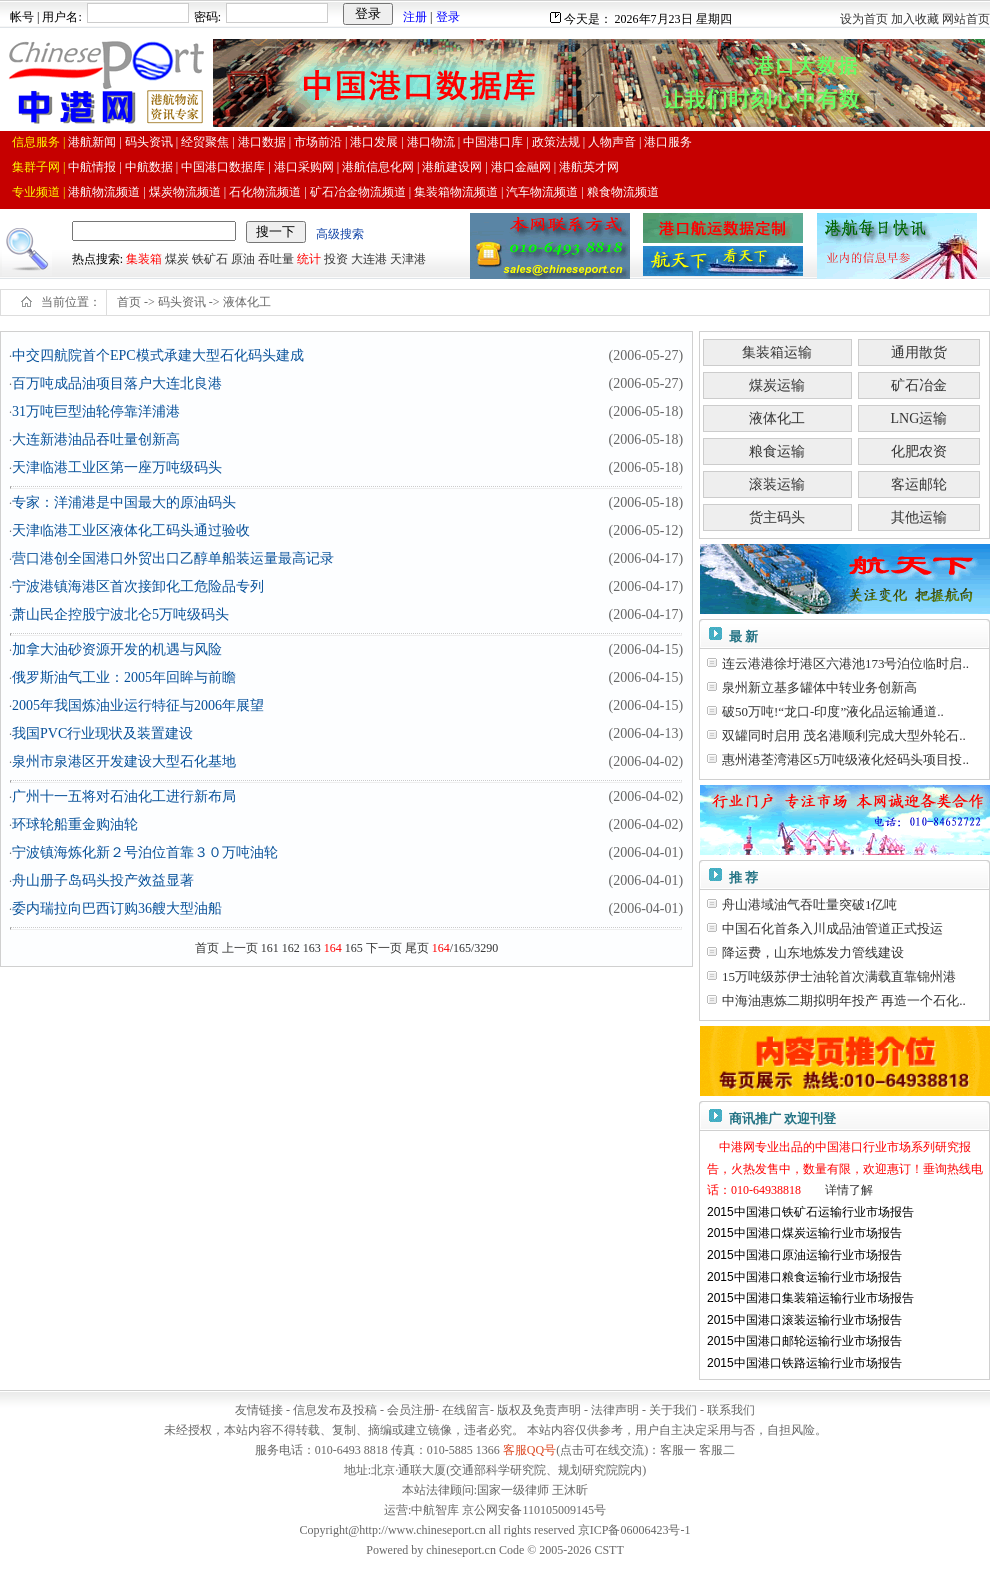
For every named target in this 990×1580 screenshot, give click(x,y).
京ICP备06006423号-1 (634, 1530)
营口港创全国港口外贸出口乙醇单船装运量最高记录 (173, 558)
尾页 (417, 948)
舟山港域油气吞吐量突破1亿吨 (810, 904)
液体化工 (247, 302)
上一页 (240, 948)
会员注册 (411, 1410)
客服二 (717, 1450)
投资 (336, 259)
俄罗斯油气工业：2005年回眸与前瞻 (124, 677)
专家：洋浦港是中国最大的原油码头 (124, 502)
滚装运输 (777, 484)
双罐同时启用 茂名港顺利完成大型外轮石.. (844, 735)
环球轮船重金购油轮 (75, 824)
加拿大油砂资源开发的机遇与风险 (117, 649)
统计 (309, 259)
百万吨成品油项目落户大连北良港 (117, 383)
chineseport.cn (461, 1550)
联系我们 (731, 1410)
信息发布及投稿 (335, 1410)
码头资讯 (182, 302)
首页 (129, 302)
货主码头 (777, 517)
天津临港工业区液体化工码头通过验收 (131, 530)
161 (270, 948)
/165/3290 (465, 948)
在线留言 (466, 1410)
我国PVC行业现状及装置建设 (102, 733)
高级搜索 (340, 234)
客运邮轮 (919, 484)
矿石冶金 (919, 385)
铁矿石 (210, 259)
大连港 (369, 259)
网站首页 (966, 19)
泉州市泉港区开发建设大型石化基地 (124, 761)
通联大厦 (422, 1470)
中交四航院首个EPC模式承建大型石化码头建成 (158, 355)
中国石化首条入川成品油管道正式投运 (832, 928)
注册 (415, 17)
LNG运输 (919, 418)
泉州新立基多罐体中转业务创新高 (819, 687)
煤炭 (177, 259)
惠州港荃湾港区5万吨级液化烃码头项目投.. (845, 759)
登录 (448, 17)
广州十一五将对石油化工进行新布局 (124, 796)
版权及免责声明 (539, 1410)
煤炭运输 (777, 385)
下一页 (384, 948)
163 (312, 948)
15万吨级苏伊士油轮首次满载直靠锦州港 (839, 976)
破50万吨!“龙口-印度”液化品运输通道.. (833, 711)
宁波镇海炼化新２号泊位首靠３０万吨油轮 (145, 852)
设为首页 (864, 19)
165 (354, 948)
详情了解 (849, 1190)
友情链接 (259, 1410)
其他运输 (919, 517)
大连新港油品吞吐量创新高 (96, 439)
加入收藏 (915, 19)
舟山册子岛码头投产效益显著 (103, 880)
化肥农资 (919, 451)
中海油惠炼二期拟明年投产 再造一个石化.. (844, 1000)
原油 (243, 259)
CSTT (608, 1550)
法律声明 (615, 1410)
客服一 (678, 1450)
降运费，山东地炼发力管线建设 (813, 952)
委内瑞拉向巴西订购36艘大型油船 (117, 908)
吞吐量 (276, 259)
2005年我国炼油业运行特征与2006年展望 (138, 705)
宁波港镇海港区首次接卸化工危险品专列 (138, 586)
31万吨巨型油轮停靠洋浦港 (96, 411)
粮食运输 (777, 451)
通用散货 (919, 352)
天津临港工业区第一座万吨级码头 (117, 467)
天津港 (408, 259)
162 (291, 948)
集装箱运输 (777, 352)
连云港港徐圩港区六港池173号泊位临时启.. (845, 663)
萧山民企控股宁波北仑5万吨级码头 (120, 614)
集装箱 (144, 259)
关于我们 (673, 1410)
